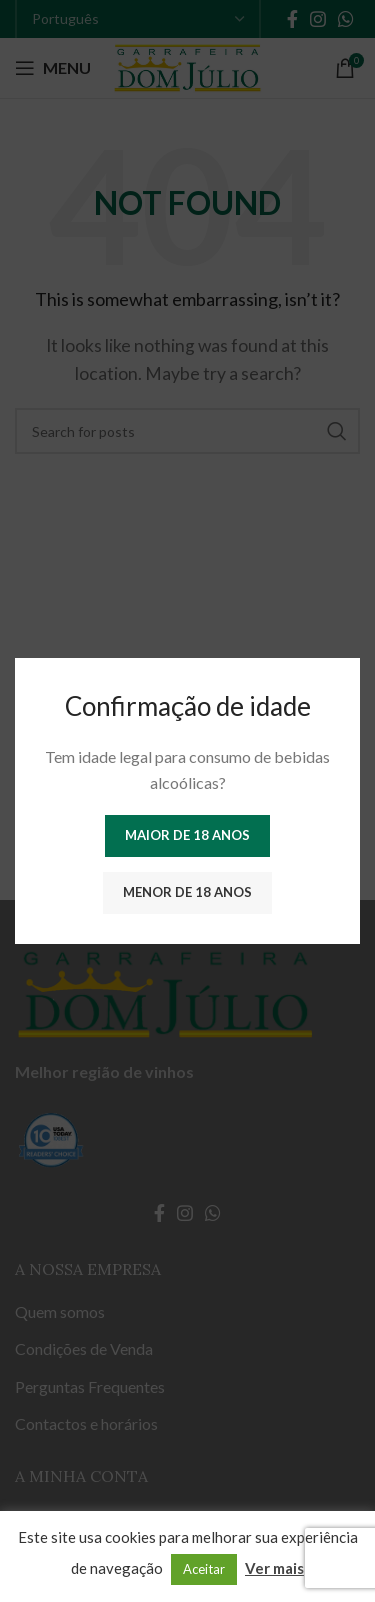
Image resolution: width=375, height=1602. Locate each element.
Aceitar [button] (204, 1569)
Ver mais (274, 1568)
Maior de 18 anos (187, 835)
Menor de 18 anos (187, 892)
